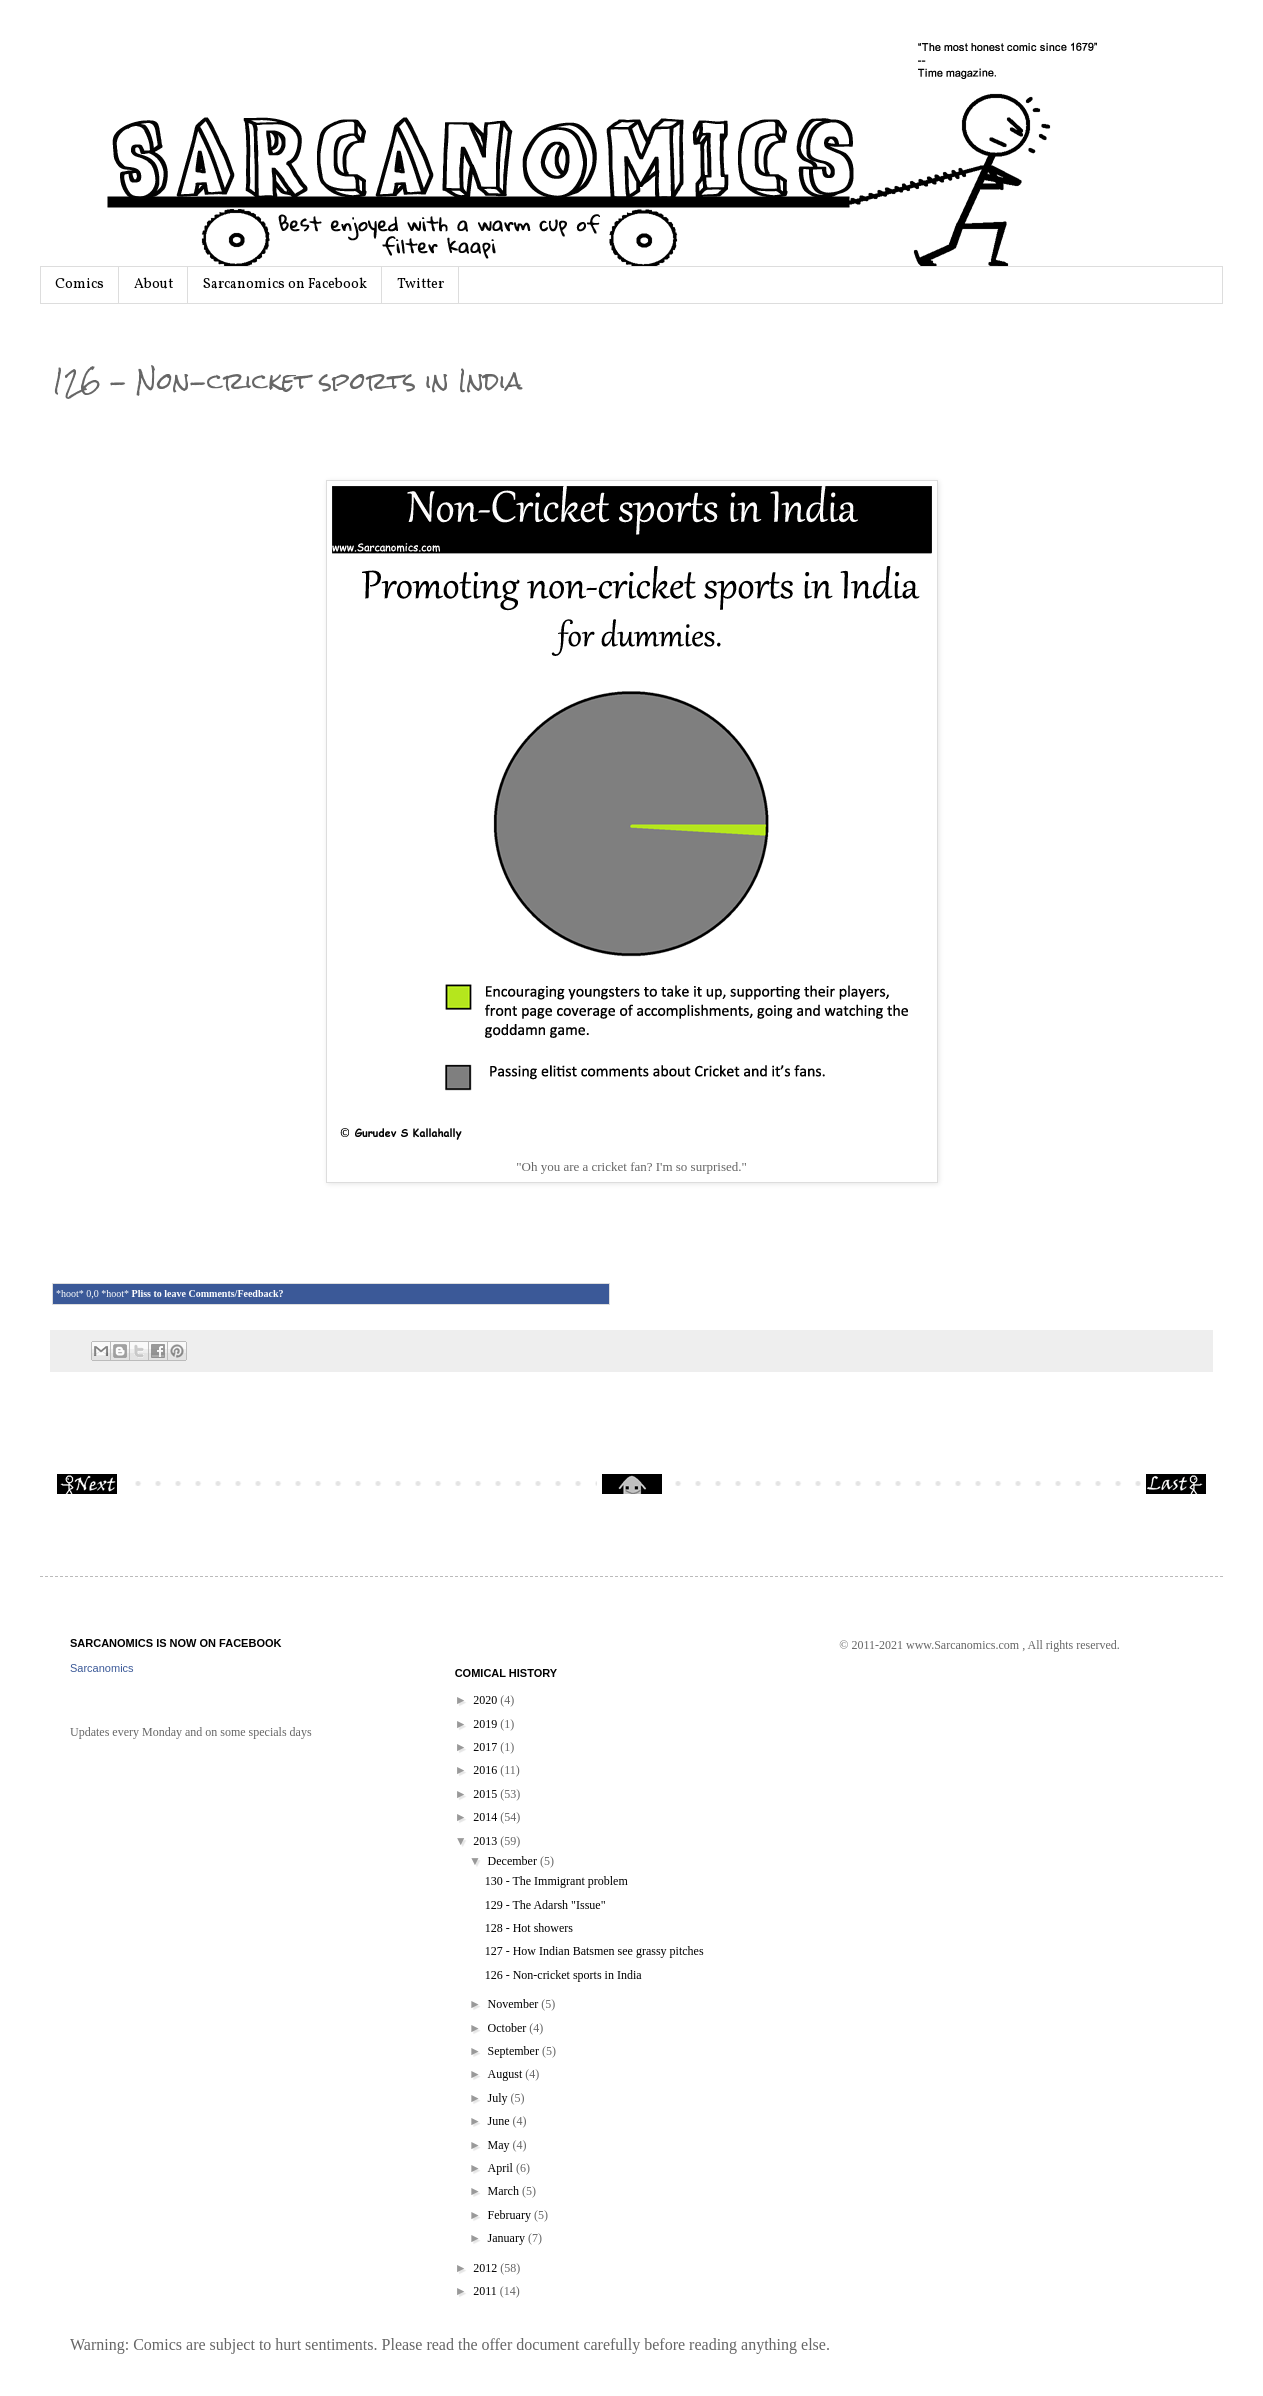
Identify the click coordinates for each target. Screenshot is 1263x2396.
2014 (486, 1817)
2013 (486, 1841)
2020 (486, 1700)
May (500, 2145)
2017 (486, 1747)
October (509, 2028)
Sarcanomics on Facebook (285, 284)
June (500, 2121)
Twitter (420, 284)
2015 (486, 1794)
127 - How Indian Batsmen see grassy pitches (594, 1951)
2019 (486, 1724)
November (515, 2004)
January (508, 2238)
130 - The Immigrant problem (556, 1881)
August (507, 2074)
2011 (486, 2291)
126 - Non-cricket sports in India (563, 1975)
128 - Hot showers (529, 1928)
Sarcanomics (102, 1668)
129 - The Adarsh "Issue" (545, 1905)
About (153, 284)
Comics (79, 284)
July (499, 2098)
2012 (486, 2268)
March (505, 2191)
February (511, 2215)
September (515, 2051)
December (514, 1861)
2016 (486, 1770)
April (502, 2168)
